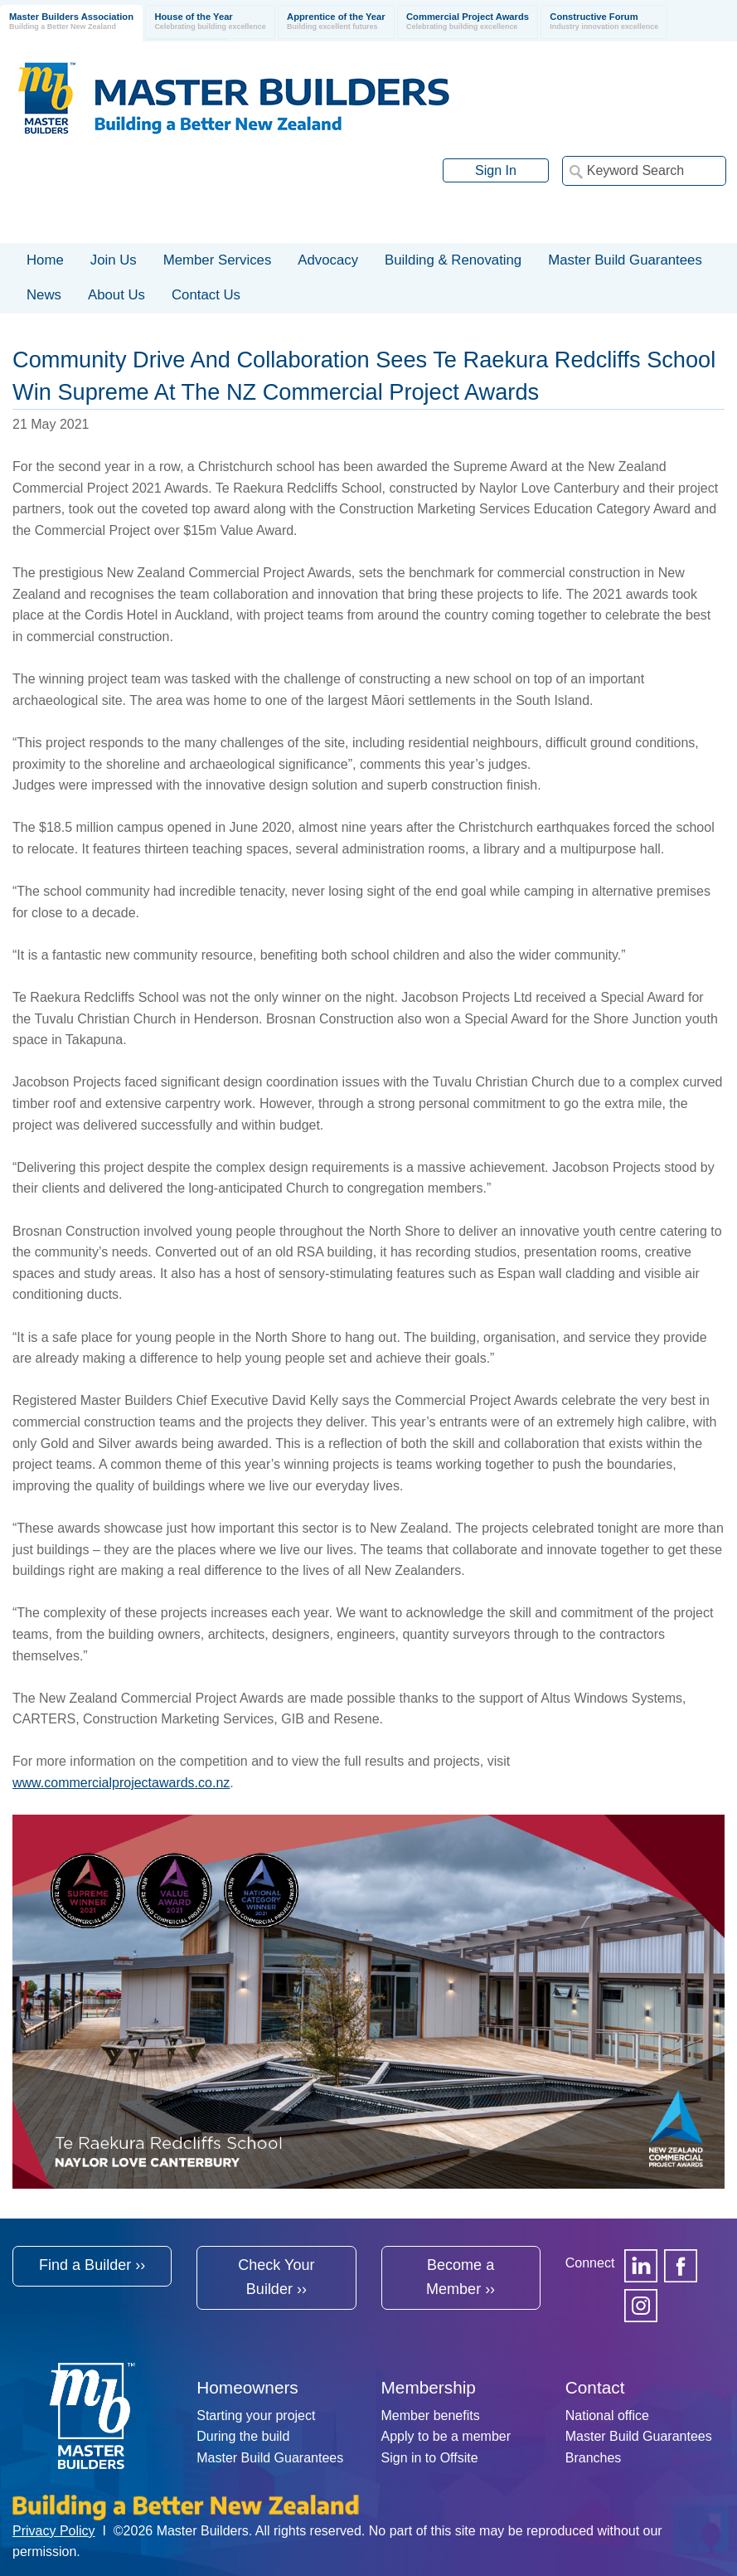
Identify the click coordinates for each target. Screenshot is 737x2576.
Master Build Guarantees (269, 2458)
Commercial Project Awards (467, 22)
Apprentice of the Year (336, 22)
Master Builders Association (71, 22)
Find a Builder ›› (92, 2265)
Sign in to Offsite (429, 2458)
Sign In (495, 170)
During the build (242, 2436)
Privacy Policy (53, 2531)
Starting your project (255, 2415)
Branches (593, 2458)
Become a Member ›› (460, 2277)
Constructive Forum (604, 22)
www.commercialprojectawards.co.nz (121, 1783)
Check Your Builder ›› (276, 2277)
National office (607, 2415)
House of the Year (209, 22)
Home (45, 260)
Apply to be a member (446, 2436)
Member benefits (430, 2415)
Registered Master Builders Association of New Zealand (237, 97)
